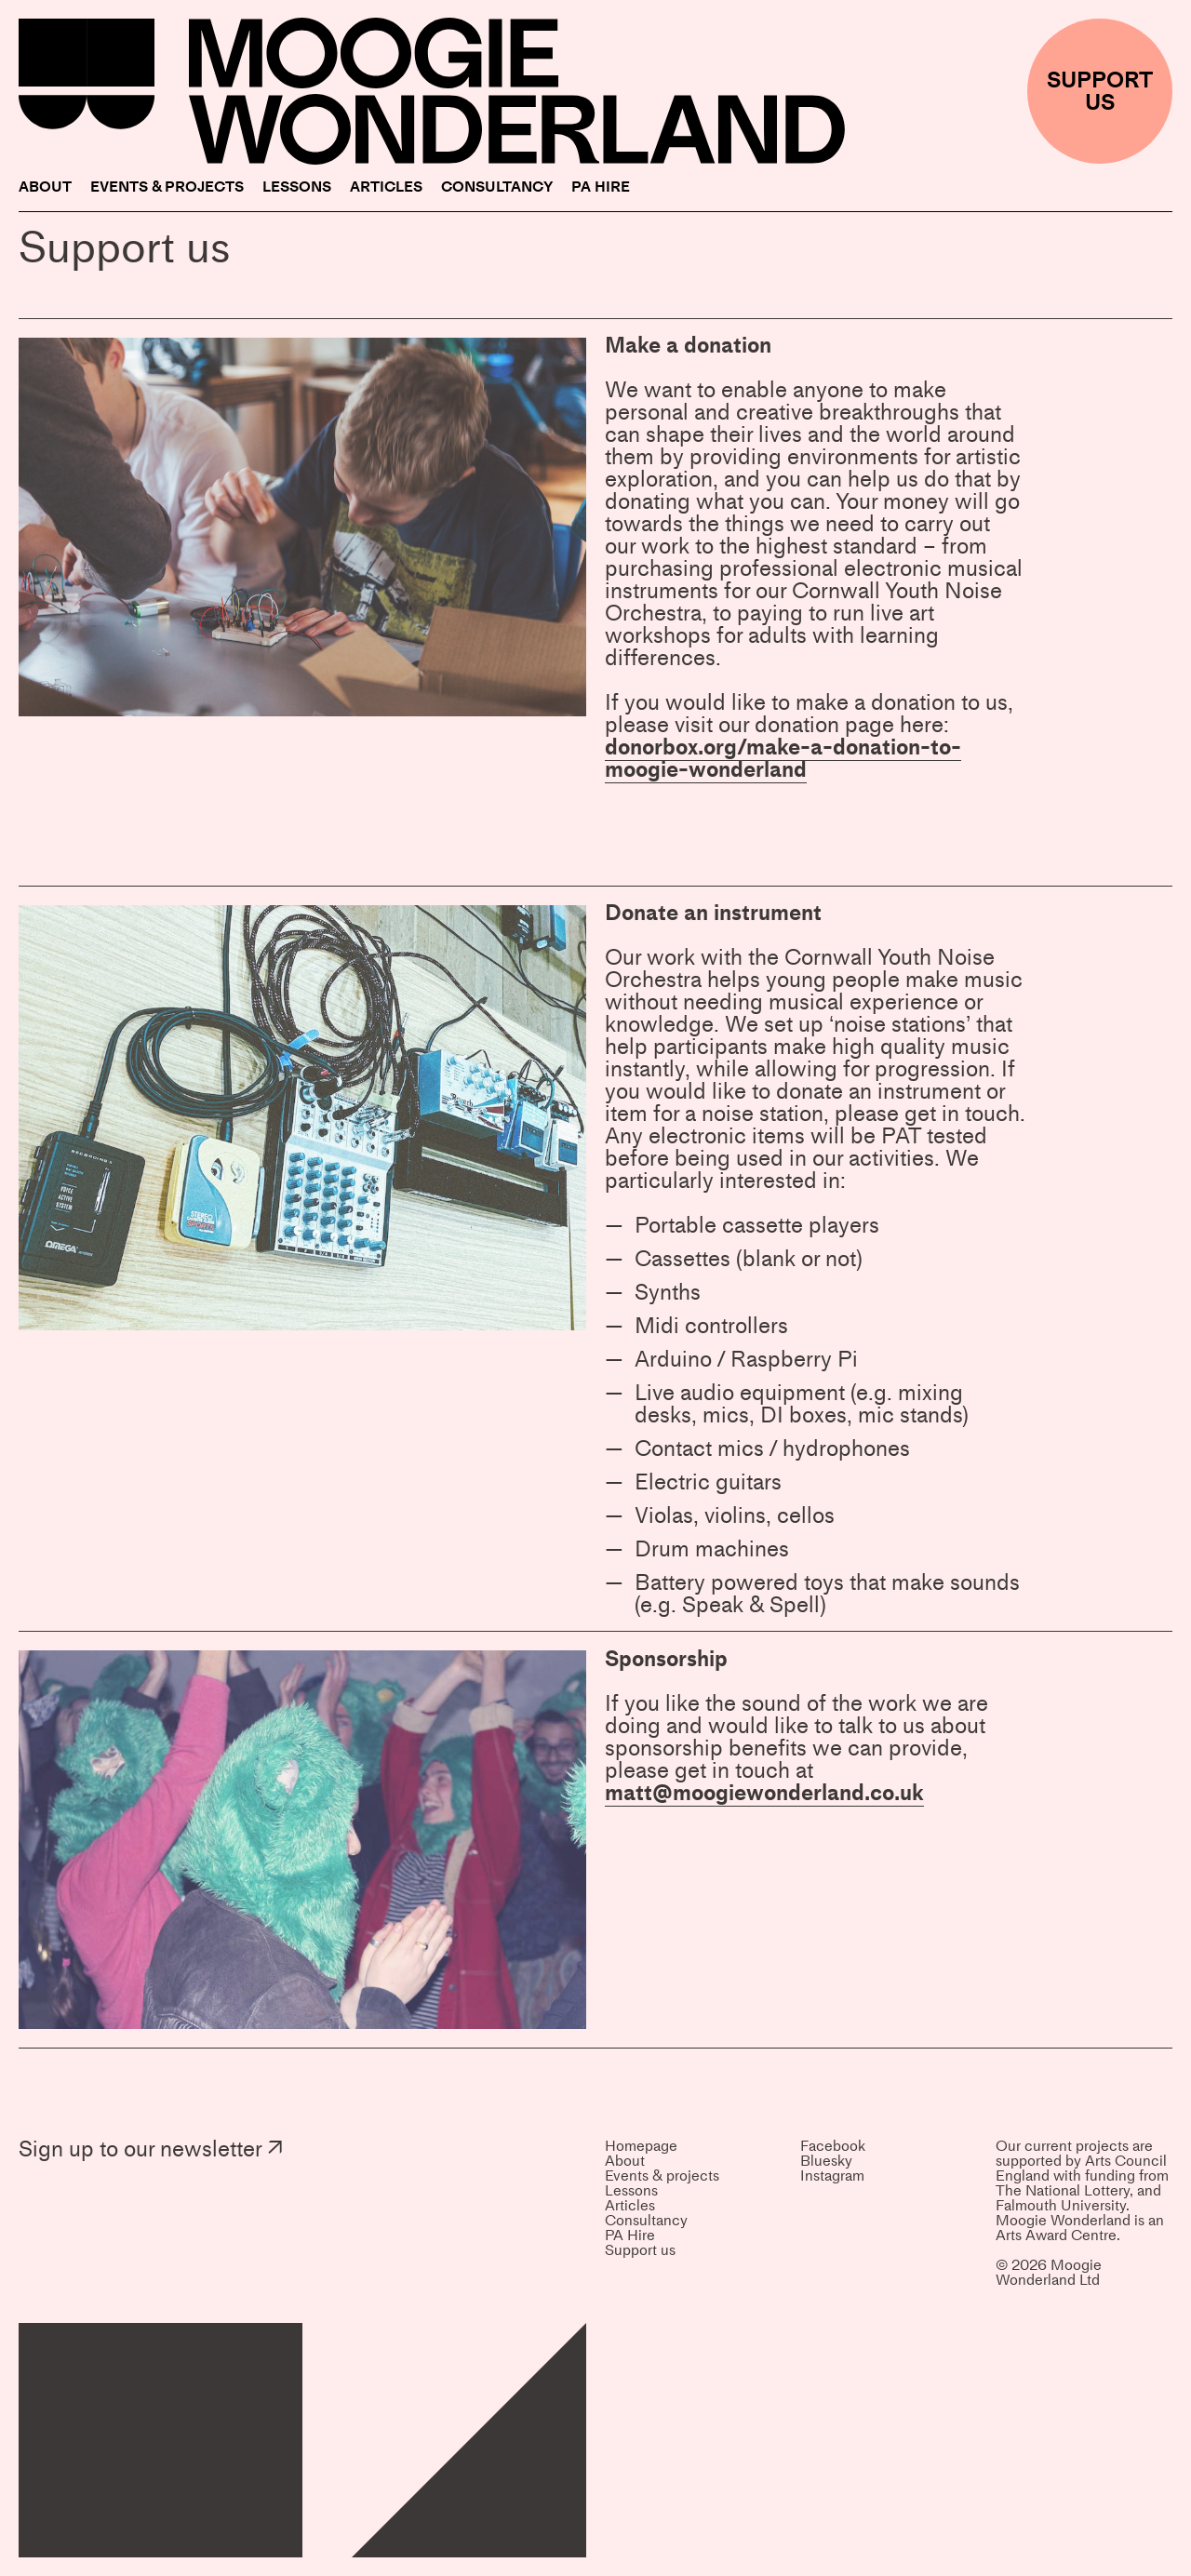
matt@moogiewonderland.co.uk (764, 1792)
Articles (386, 187)
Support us (640, 2250)
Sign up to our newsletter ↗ (151, 2148)
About (45, 187)
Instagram (832, 2176)
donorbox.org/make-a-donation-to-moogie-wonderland (783, 757)
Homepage (641, 2146)
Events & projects (167, 187)
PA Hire (600, 187)
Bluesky (826, 2161)
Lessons (296, 187)
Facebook (832, 2146)
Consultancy (497, 187)
